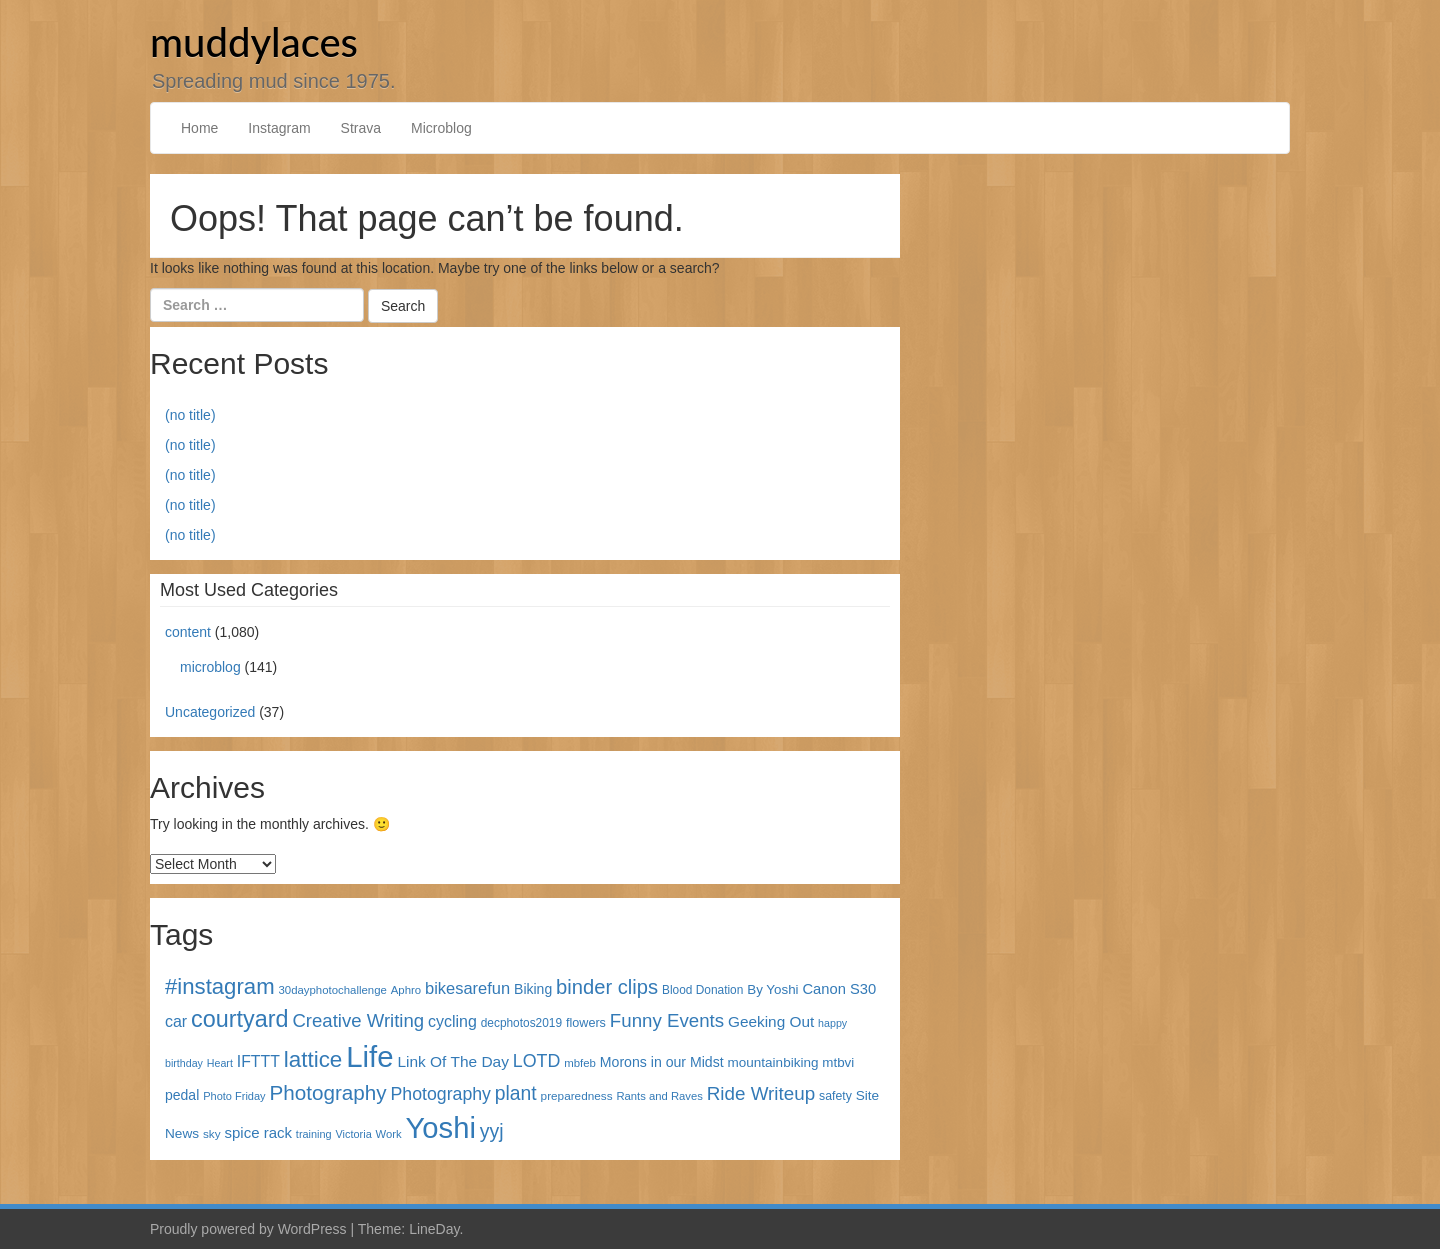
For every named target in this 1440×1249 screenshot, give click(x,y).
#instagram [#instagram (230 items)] (220, 986)
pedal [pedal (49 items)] (182, 1095)
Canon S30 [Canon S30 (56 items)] (839, 989)
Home (199, 128)
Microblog (441, 128)
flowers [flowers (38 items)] (586, 1023)
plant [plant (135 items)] (516, 1093)
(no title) (190, 415)
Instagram (279, 128)
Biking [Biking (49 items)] (533, 989)
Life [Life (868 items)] (369, 1056)
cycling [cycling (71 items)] (452, 1021)
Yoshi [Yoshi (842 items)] (441, 1128)
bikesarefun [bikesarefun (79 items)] (467, 988)
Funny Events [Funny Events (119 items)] (667, 1020)
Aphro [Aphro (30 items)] (406, 990)
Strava (361, 128)
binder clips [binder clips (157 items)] (607, 987)
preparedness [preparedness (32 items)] (577, 1095)
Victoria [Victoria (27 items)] (354, 1134)
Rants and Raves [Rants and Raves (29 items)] (659, 1096)
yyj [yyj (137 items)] (492, 1131)
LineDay (434, 1229)
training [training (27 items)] (314, 1134)
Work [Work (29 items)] (389, 1134)
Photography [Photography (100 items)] (441, 1094)
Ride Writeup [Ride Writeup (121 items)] (761, 1093)
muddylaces (254, 42)
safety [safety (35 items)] (835, 1096)
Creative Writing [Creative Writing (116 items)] (358, 1020)
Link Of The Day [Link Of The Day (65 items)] (452, 1061)
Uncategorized (210, 712)
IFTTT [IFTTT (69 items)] (258, 1061)
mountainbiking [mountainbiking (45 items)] (773, 1062)
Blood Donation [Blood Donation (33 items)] (702, 990)
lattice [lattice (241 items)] (313, 1059)
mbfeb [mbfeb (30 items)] (580, 1063)
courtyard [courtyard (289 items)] (239, 1019)
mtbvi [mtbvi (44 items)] (838, 1062)
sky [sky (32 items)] (212, 1133)
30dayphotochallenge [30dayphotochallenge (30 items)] (333, 990)
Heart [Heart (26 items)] (220, 1063)
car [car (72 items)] (176, 1021)
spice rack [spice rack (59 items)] (258, 1132)
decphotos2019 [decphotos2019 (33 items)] (521, 1023)
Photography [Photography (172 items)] (328, 1092)
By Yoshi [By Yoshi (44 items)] (772, 989)
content (188, 632)
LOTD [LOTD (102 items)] (537, 1061)
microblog (210, 667)
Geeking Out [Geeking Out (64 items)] (771, 1021)
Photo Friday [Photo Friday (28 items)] (234, 1096)
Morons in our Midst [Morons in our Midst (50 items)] (662, 1062)
